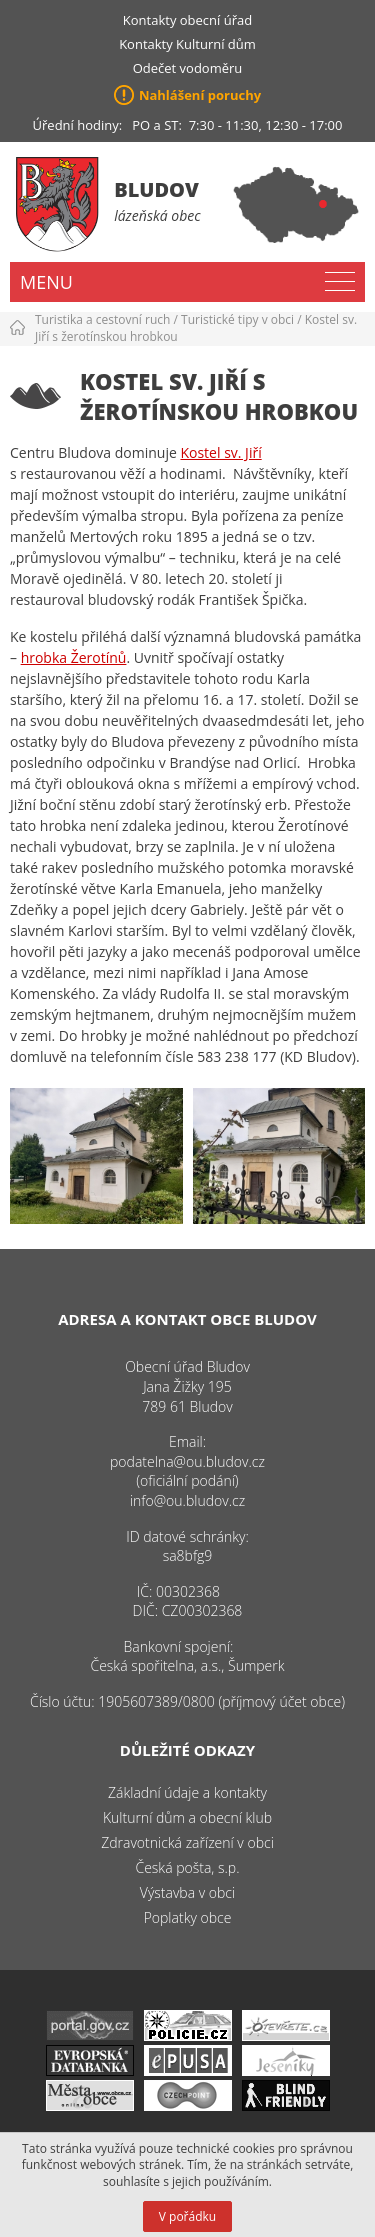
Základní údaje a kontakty (187, 1792)
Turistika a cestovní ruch (102, 319)
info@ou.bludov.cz (187, 1500)
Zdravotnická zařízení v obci (187, 1842)
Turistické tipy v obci (237, 319)
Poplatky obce (188, 1917)
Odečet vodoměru (188, 68)
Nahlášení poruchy (200, 95)
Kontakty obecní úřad (187, 20)
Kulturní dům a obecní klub (187, 1817)
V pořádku (187, 2216)
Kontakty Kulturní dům (187, 44)
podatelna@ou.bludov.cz (187, 1461)
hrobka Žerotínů (74, 657)
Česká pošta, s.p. (187, 1867)
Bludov (156, 189)
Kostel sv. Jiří (220, 452)
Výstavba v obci (187, 1892)
